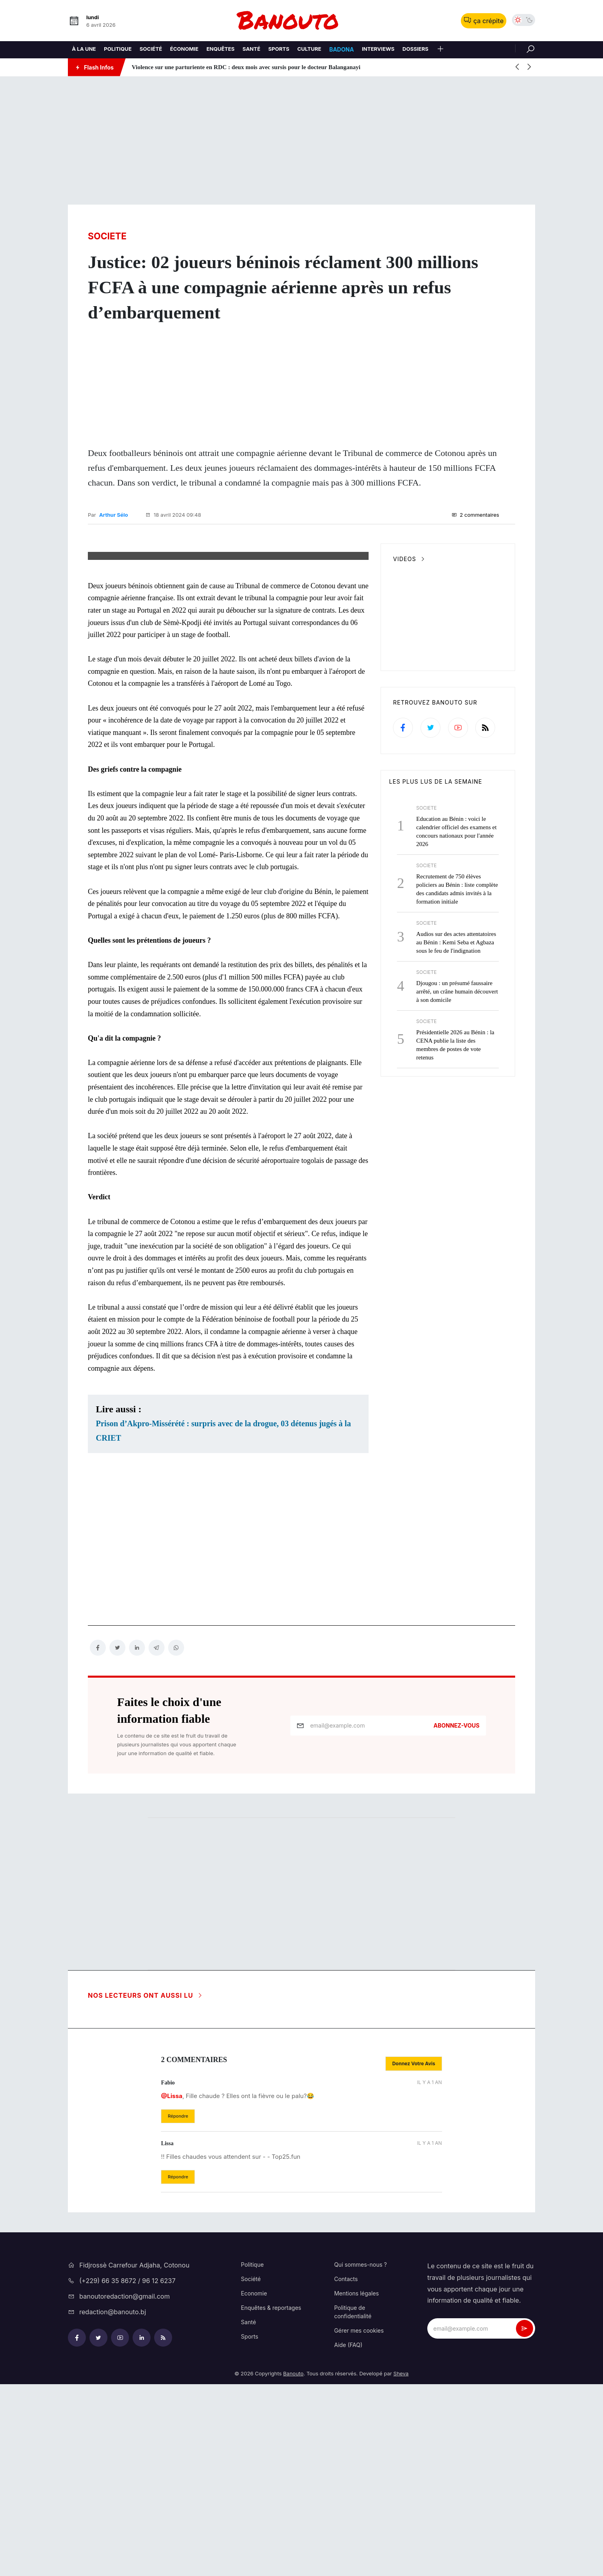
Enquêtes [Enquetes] (220, 49)
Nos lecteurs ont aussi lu (145, 2187)
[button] (440, 49)
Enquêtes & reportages (271, 2499)
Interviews (378, 49)
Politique (117, 49)
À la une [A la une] (84, 49)
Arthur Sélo (113, 514)
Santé (248, 2513)
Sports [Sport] (279, 49)
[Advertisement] (301, 141)
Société (151, 49)
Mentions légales (356, 2484)
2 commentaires (475, 514)
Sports (249, 2527)
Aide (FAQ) (348, 2536)
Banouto (293, 2565)
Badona (341, 49)
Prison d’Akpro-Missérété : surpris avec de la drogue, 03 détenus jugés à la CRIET (223, 1622)
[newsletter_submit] (524, 2520)
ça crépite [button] (484, 21)
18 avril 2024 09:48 (173, 514)
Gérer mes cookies (359, 2521)
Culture (309, 49)
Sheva (401, 2565)
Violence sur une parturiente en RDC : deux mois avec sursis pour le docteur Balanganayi (246, 67)
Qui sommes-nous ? (360, 2456)
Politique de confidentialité (352, 2503)
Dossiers (415, 49)
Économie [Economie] (184, 49)
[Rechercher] (525, 48)
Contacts (346, 2470)
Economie (254, 2484)
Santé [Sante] (251, 49)
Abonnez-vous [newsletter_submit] (457, 1916)
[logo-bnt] (301, 20)
